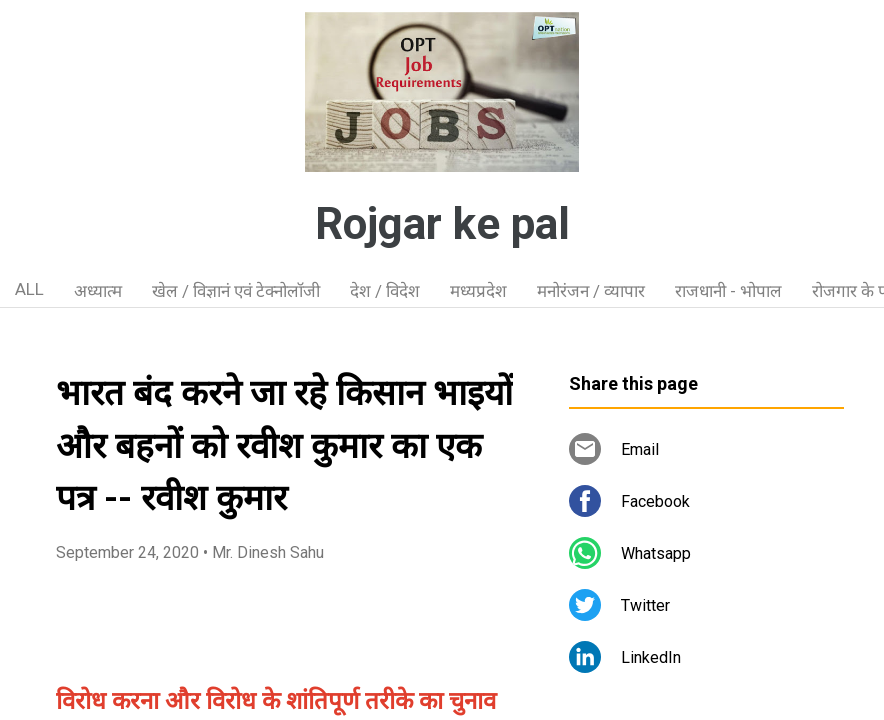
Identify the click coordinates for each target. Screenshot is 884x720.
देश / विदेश (385, 291)
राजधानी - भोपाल (728, 291)
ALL (29, 289)
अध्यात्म (98, 291)
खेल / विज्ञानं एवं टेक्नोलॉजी (236, 291)
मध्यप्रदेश (478, 291)
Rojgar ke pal (442, 224)
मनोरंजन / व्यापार (591, 291)
